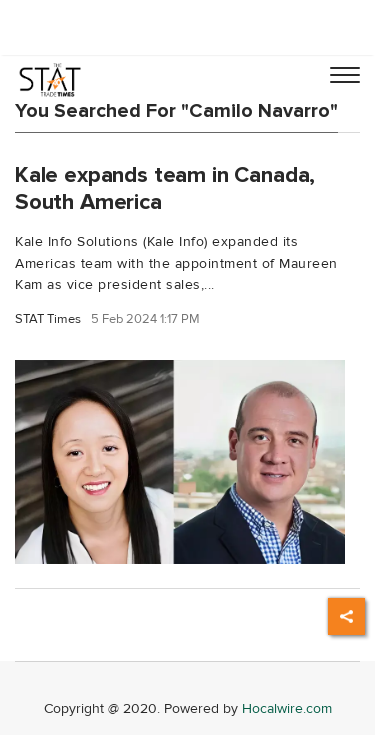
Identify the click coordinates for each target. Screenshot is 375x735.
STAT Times (48, 319)
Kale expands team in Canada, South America (165, 188)
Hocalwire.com (287, 708)
